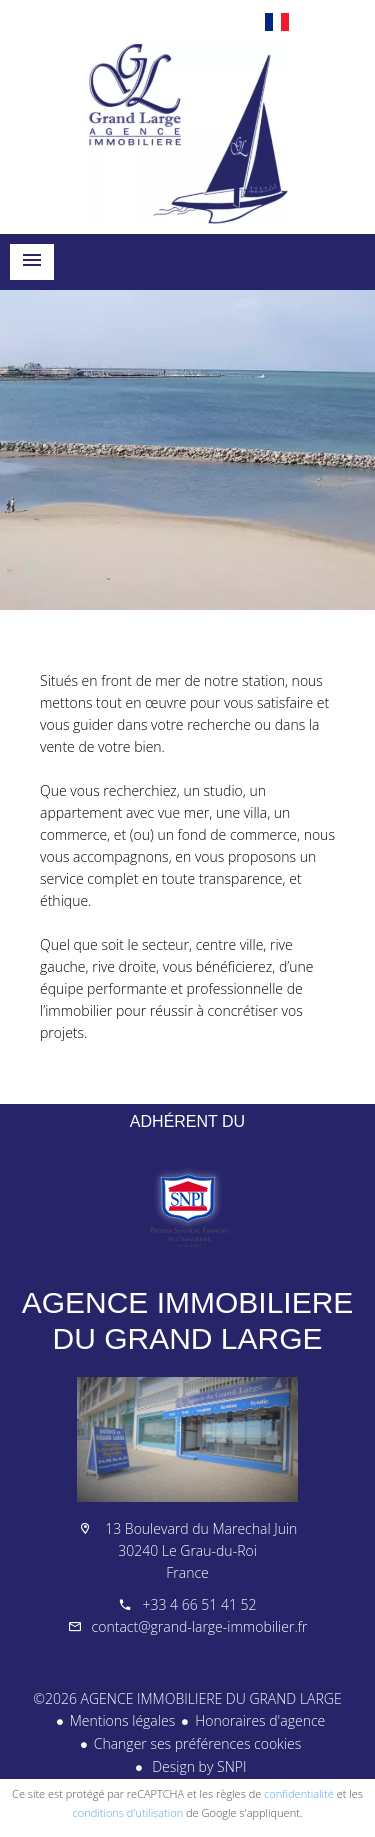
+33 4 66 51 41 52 (199, 1604)
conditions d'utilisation (128, 1812)
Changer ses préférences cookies (198, 1743)
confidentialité (299, 1793)
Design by (198, 1766)
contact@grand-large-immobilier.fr (200, 1626)
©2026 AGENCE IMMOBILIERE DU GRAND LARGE (187, 1698)
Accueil (187, 134)
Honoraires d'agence (260, 1720)
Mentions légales (122, 1720)
